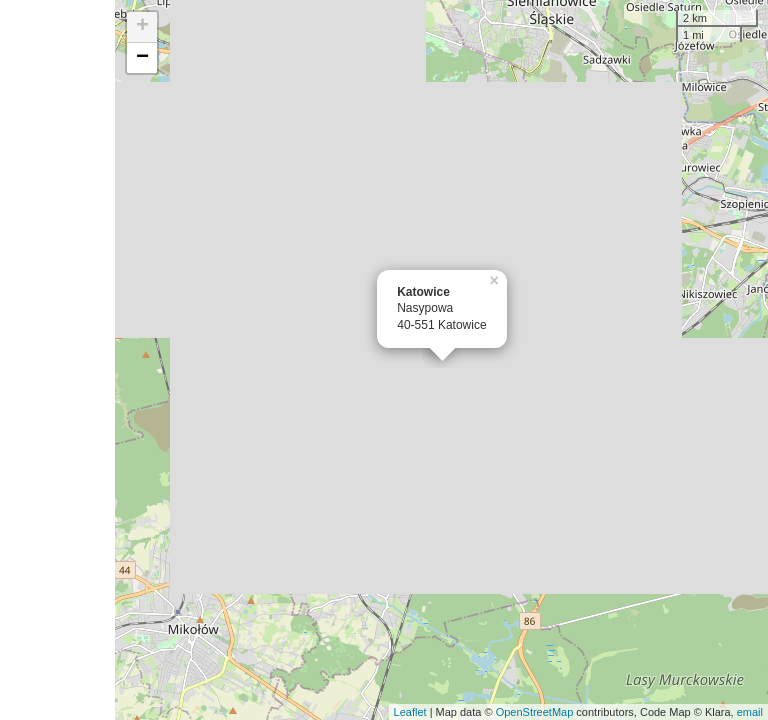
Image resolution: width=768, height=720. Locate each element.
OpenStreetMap (535, 712)
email (750, 712)
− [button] (142, 58)
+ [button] (142, 27)
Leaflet (410, 712)
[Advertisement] (57, 360)
